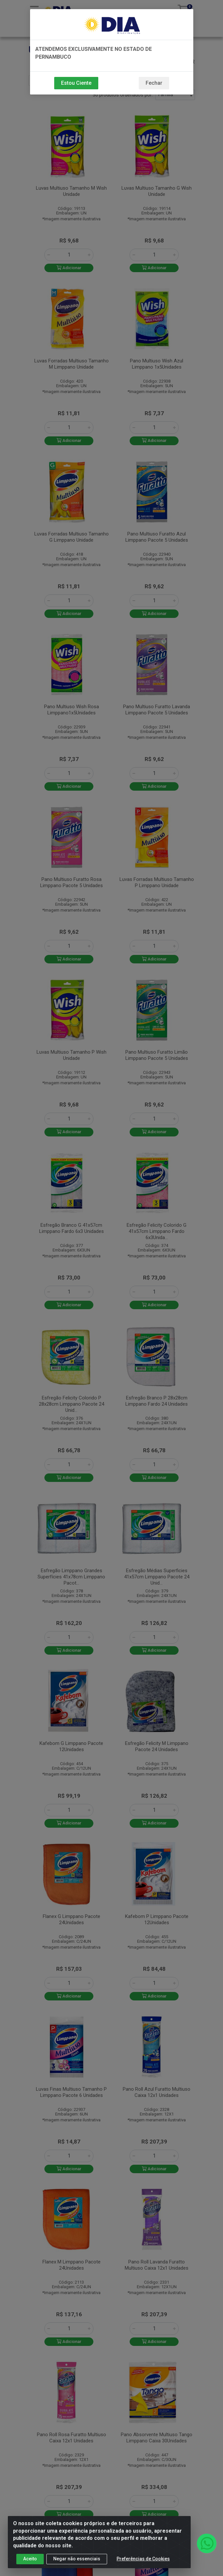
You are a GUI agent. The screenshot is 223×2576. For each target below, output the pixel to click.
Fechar (154, 83)
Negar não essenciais (76, 2558)
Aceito (30, 2558)
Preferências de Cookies (143, 2558)
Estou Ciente (76, 83)
